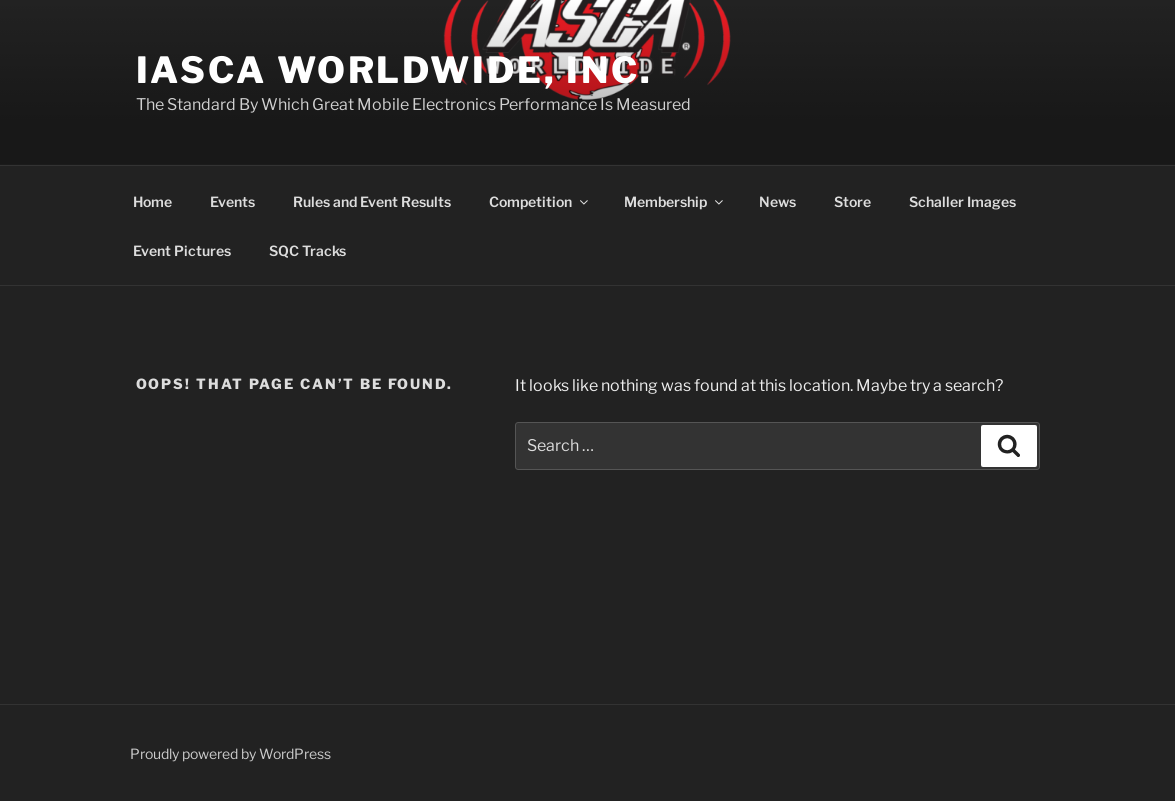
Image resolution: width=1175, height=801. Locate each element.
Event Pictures (182, 250)
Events (232, 201)
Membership (675, 201)
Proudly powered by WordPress (230, 753)
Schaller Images (962, 201)
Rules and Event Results (372, 201)
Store (852, 201)
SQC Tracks (307, 250)
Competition (540, 201)
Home (152, 201)
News (777, 201)
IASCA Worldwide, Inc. (394, 70)
